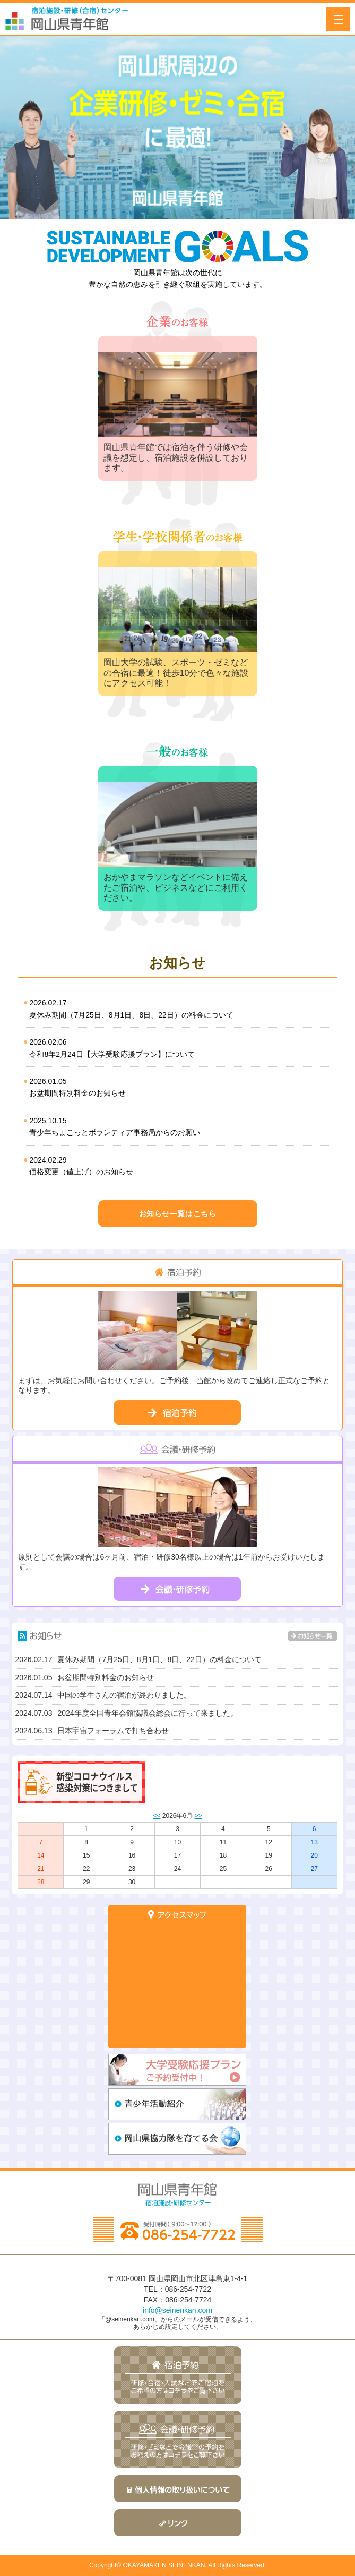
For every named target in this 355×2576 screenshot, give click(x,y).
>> (198, 1815)
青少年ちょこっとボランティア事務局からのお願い (175, 1126)
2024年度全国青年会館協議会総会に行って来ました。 (126, 1713)
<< (156, 1815)
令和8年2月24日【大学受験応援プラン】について (175, 1047)
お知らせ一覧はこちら (178, 1213)
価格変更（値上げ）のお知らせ (175, 1165)
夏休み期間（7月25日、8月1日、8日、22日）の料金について (175, 1008)
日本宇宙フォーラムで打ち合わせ (92, 1730)
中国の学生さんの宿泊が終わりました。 (103, 1695)
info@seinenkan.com (177, 2310)
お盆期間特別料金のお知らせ (175, 1086)
